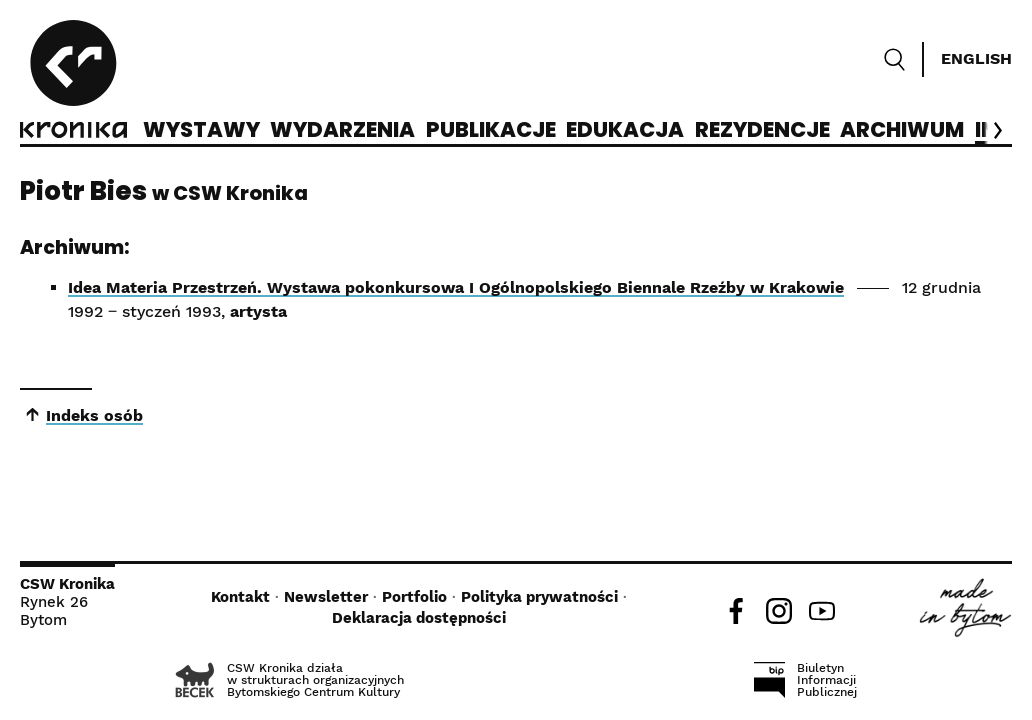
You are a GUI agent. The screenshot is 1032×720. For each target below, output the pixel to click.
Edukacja (625, 131)
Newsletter (326, 597)
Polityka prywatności (539, 597)
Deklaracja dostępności (419, 618)
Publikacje (491, 131)
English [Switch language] (976, 58)
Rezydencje (762, 131)
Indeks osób (94, 415)
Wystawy (201, 131)
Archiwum (902, 131)
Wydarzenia (342, 131)
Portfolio (414, 597)
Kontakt (240, 597)
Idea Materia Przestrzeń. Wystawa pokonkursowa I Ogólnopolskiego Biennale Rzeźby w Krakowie (456, 287)
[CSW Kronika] (73, 82)
